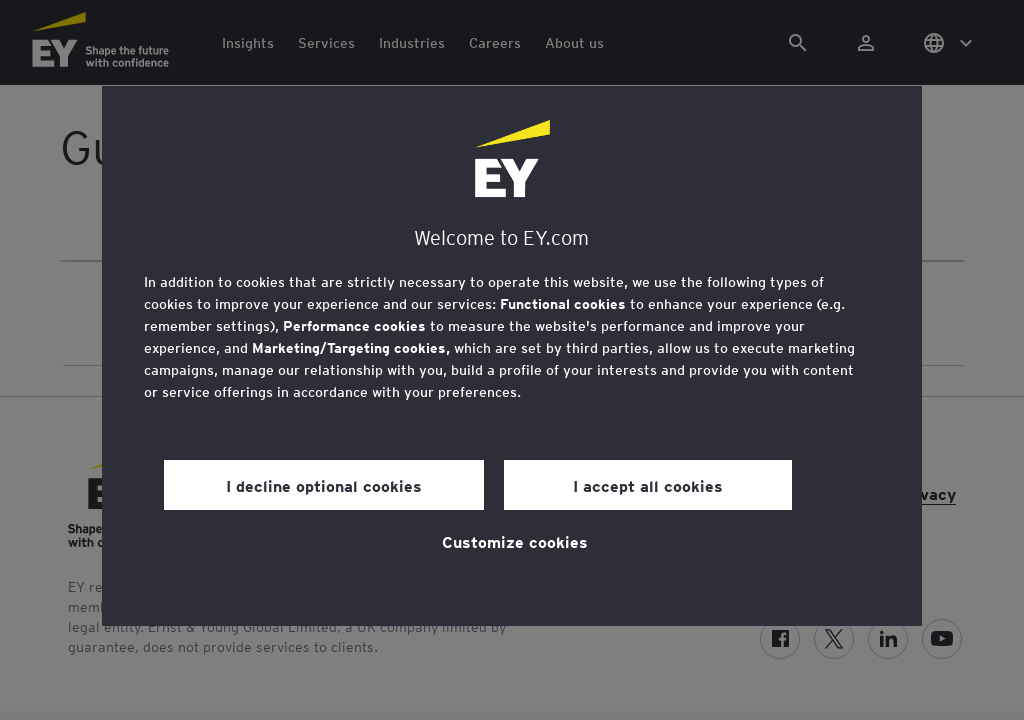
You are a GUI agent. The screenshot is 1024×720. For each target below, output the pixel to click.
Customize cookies (515, 541)
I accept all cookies (648, 485)
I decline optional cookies (324, 485)
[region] (512, 356)
